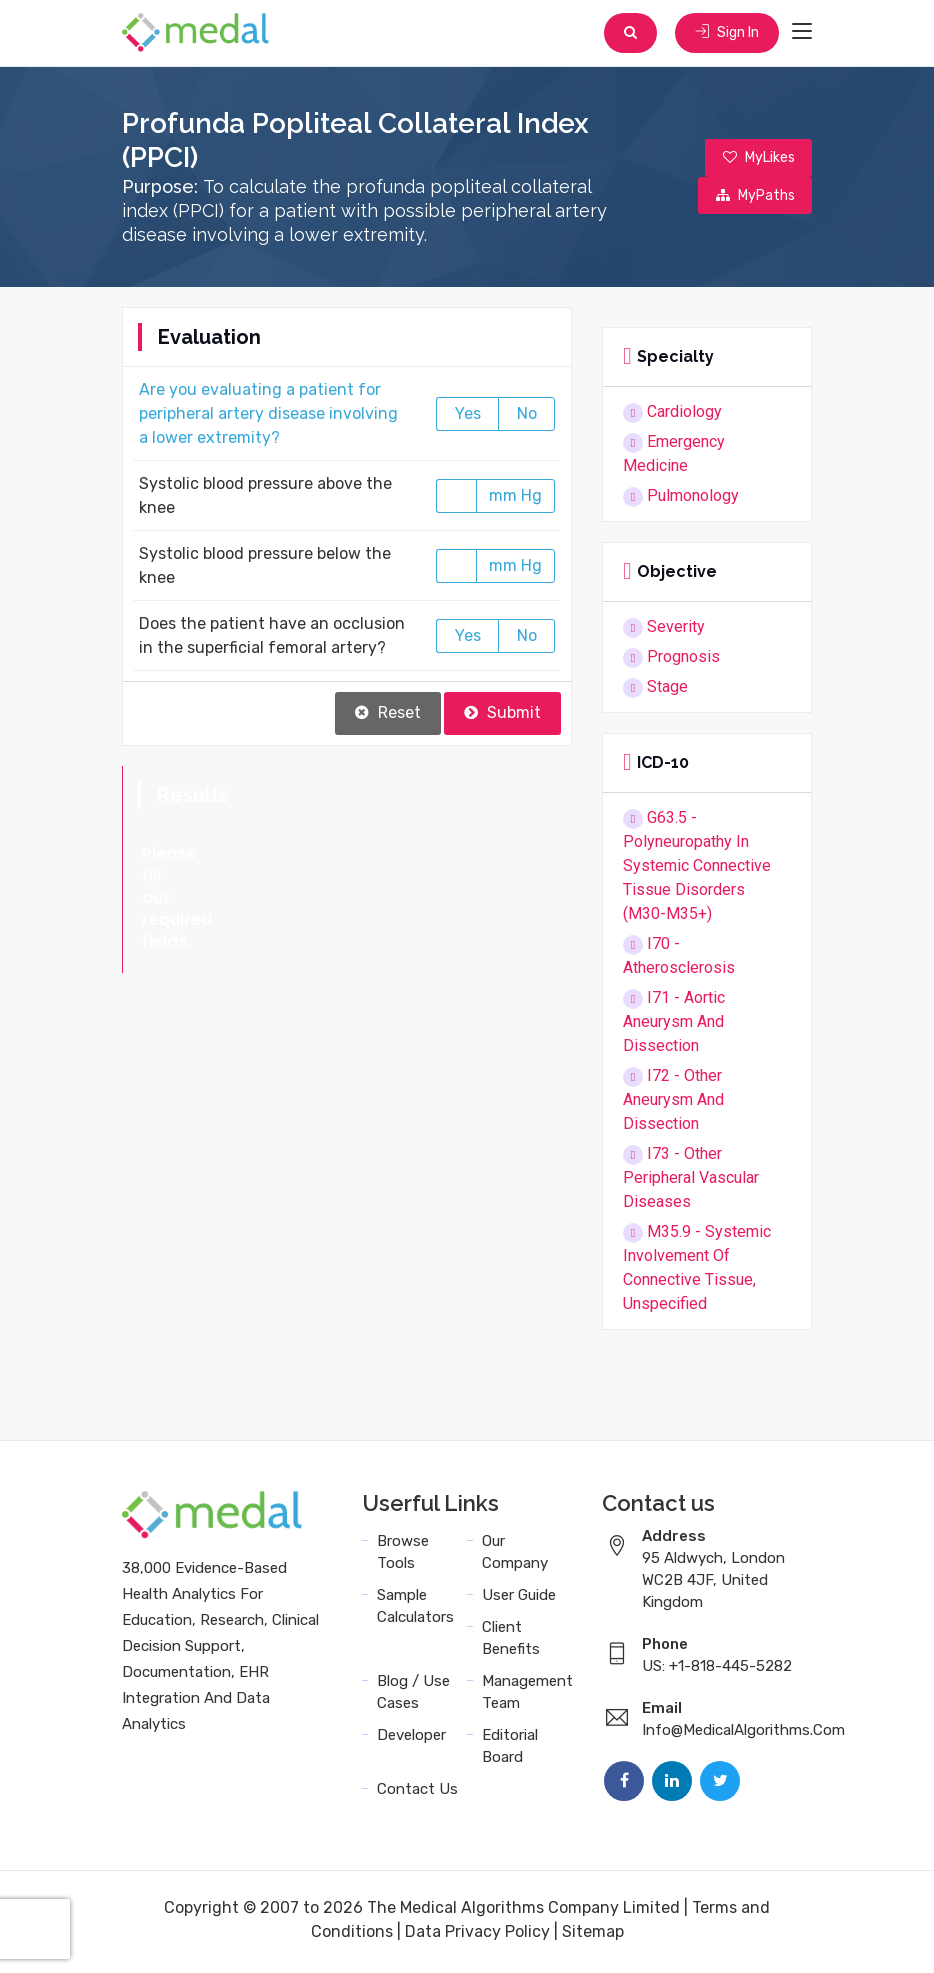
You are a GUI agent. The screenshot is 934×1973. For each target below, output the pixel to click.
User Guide (519, 1599)
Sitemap (593, 1935)
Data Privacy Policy (477, 1935)
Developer (411, 1739)
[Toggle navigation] (802, 34)
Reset (388, 716)
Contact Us (417, 1793)
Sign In (725, 34)
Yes (468, 417)
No (527, 417)
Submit (502, 716)
